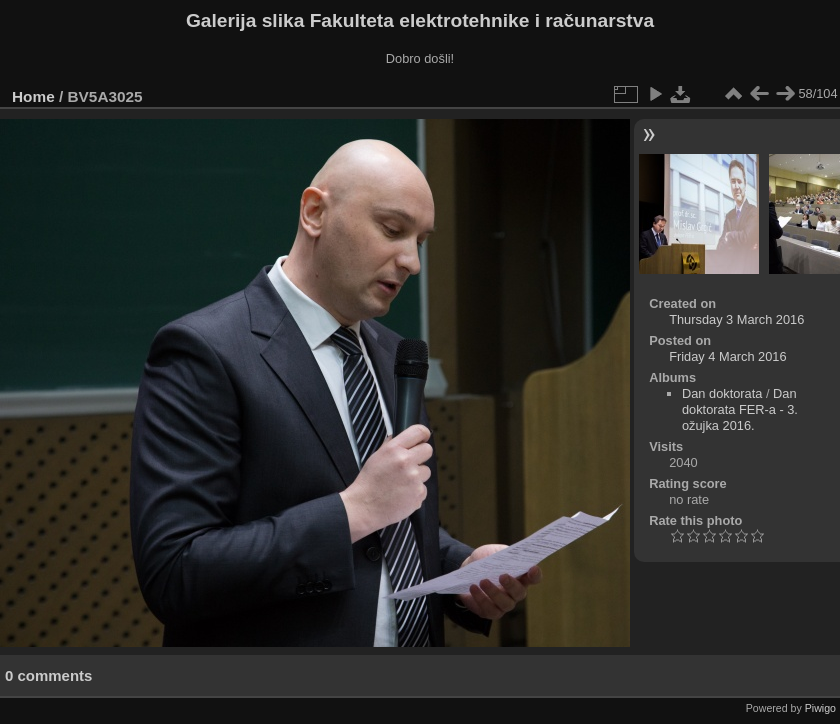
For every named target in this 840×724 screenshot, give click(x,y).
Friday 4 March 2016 (727, 356)
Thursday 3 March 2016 (736, 319)
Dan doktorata (722, 393)
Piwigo (820, 708)
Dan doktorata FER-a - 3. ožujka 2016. (740, 409)
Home (33, 96)
